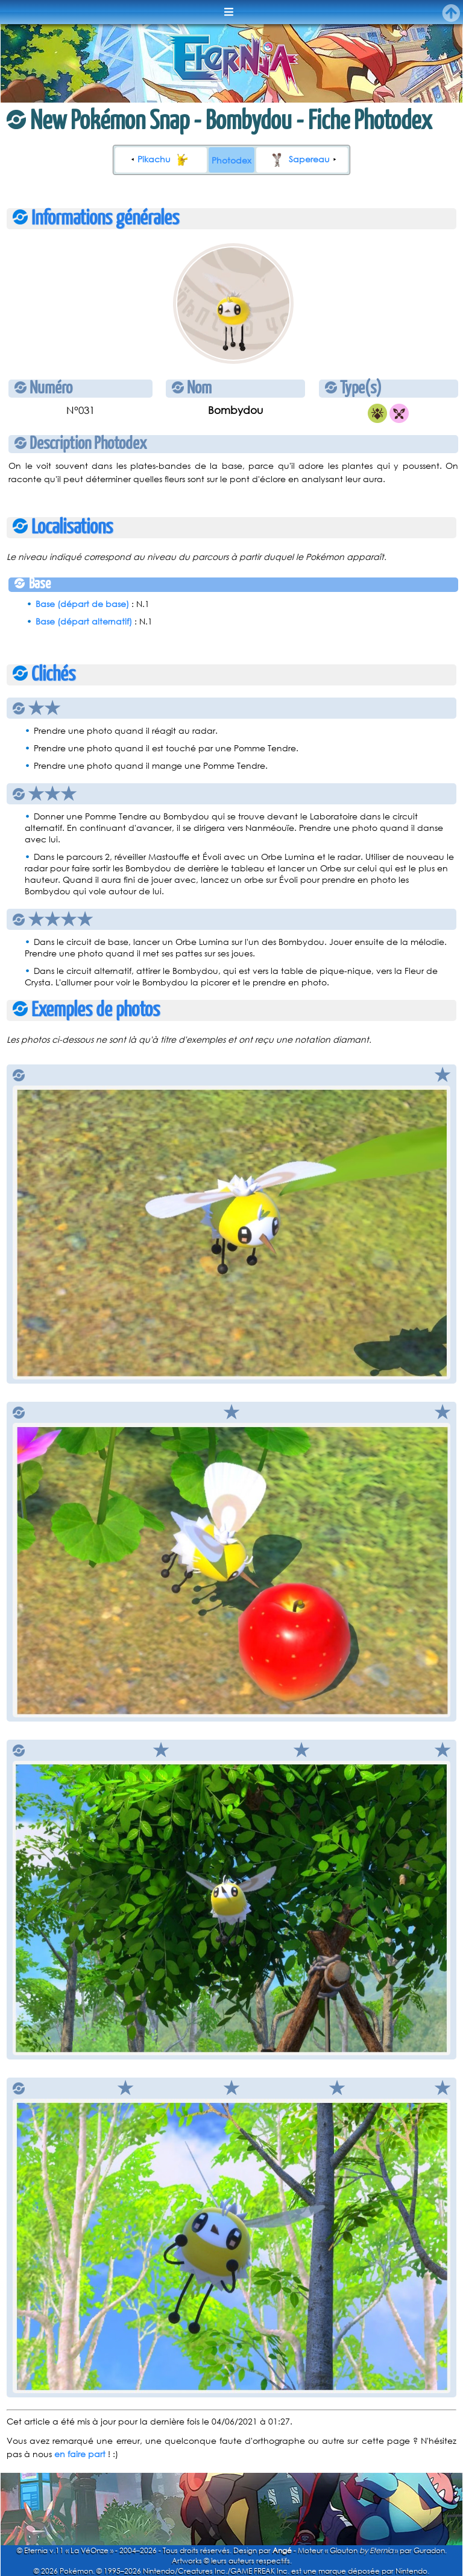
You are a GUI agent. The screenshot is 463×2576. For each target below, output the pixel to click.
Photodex (231, 160)
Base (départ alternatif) (84, 621)
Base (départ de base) (82, 603)
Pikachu (164, 159)
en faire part (80, 2454)
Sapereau (298, 159)
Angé (282, 2550)
